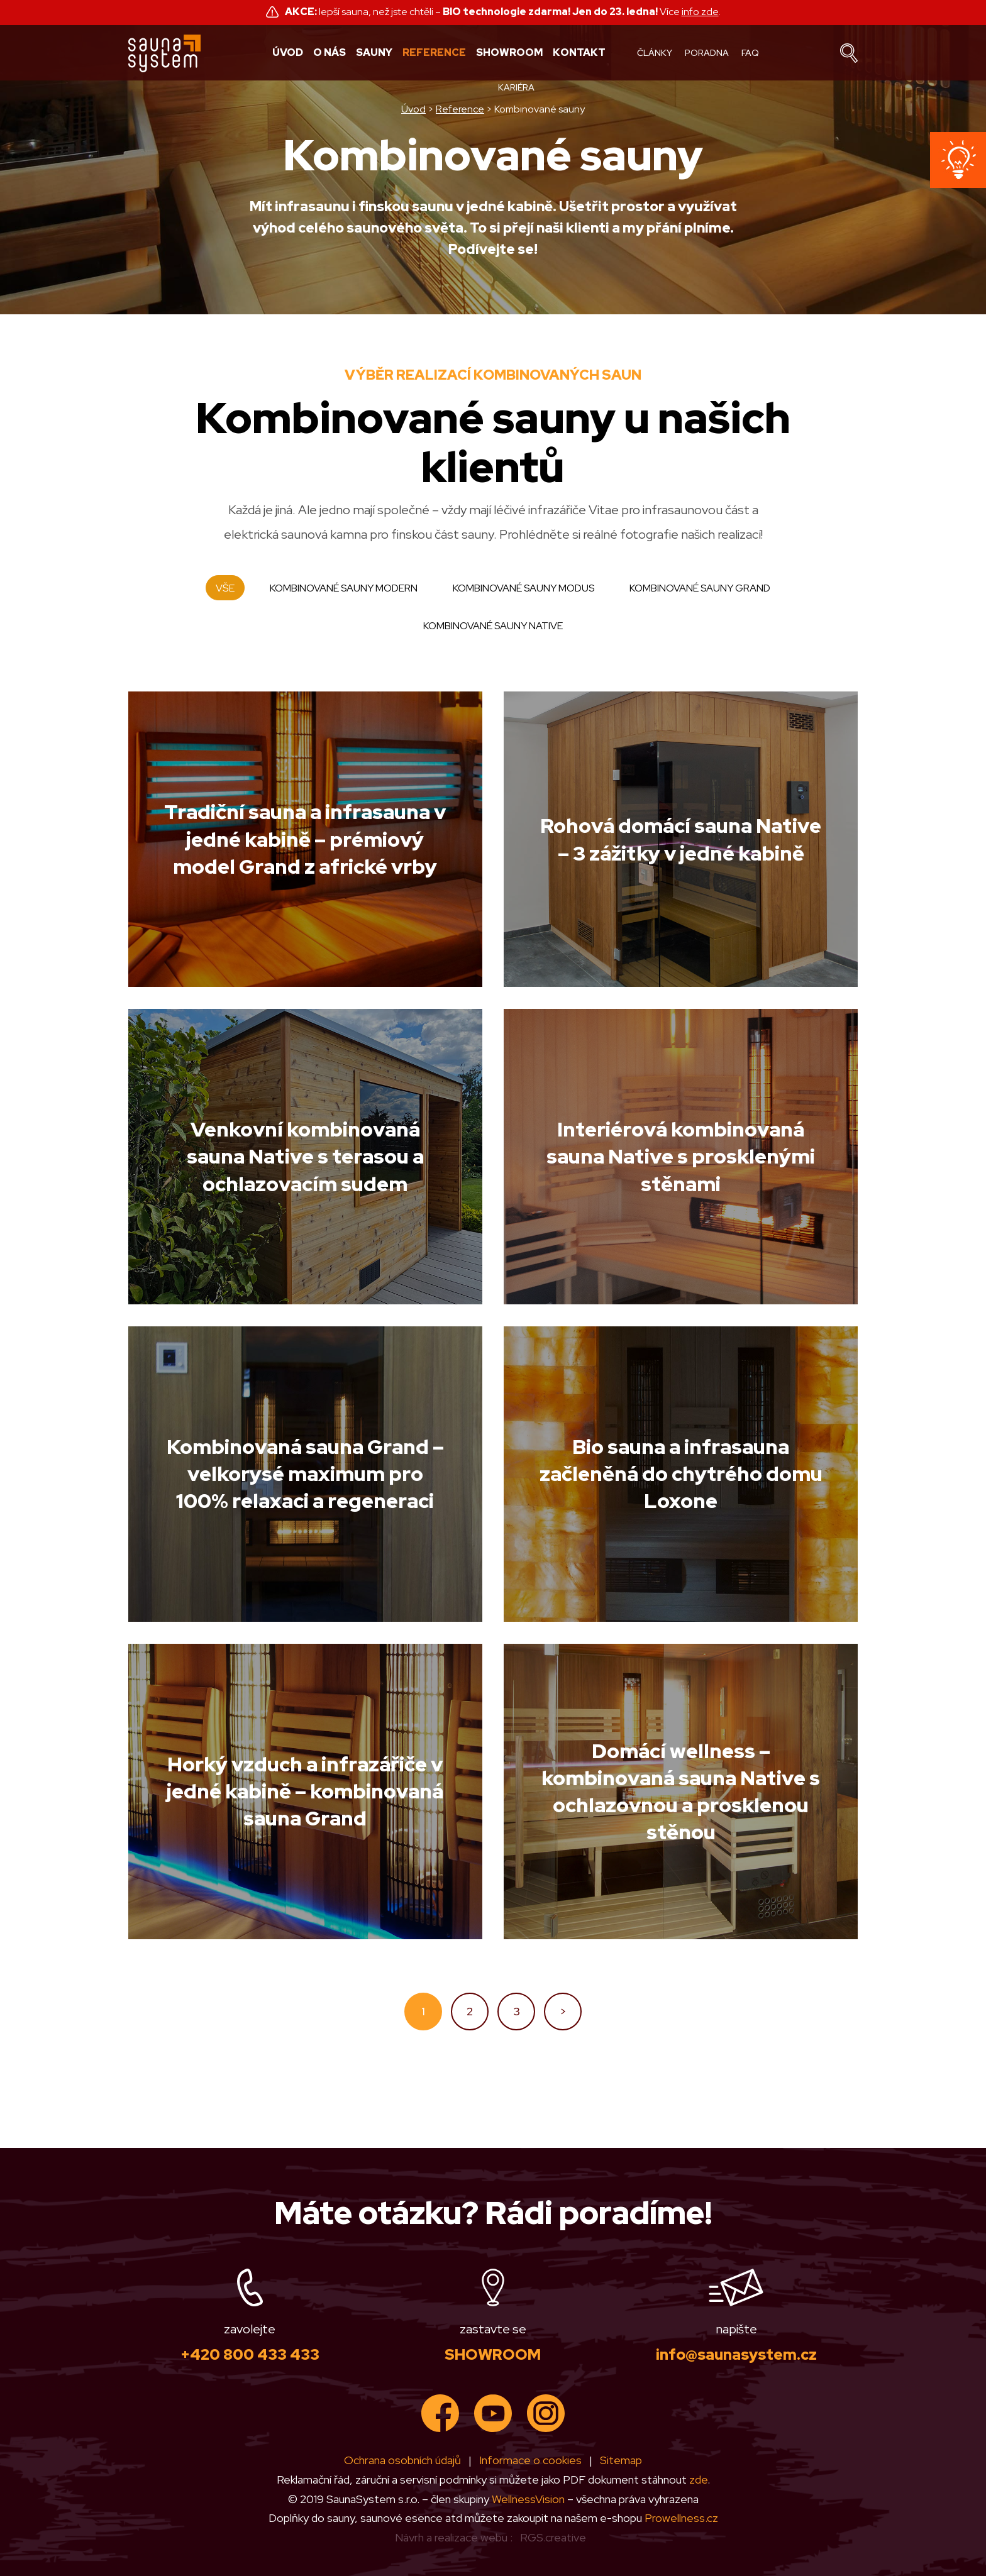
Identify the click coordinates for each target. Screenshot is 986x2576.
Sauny (374, 52)
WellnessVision (528, 2499)
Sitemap (621, 2460)
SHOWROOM (493, 2354)
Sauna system (165, 53)
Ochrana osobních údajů (402, 2460)
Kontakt (579, 52)
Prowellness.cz (681, 2518)
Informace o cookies (530, 2460)
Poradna (707, 53)
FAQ (750, 53)
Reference (434, 52)
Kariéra (516, 87)
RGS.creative (553, 2537)
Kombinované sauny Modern (344, 588)
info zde (700, 11)
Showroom (509, 52)
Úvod (287, 52)
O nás (329, 52)
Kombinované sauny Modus (523, 588)
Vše (225, 588)
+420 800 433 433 (249, 2354)
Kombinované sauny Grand (699, 588)
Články (654, 53)
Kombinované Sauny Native (493, 625)
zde (698, 2479)
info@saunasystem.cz (736, 2354)
